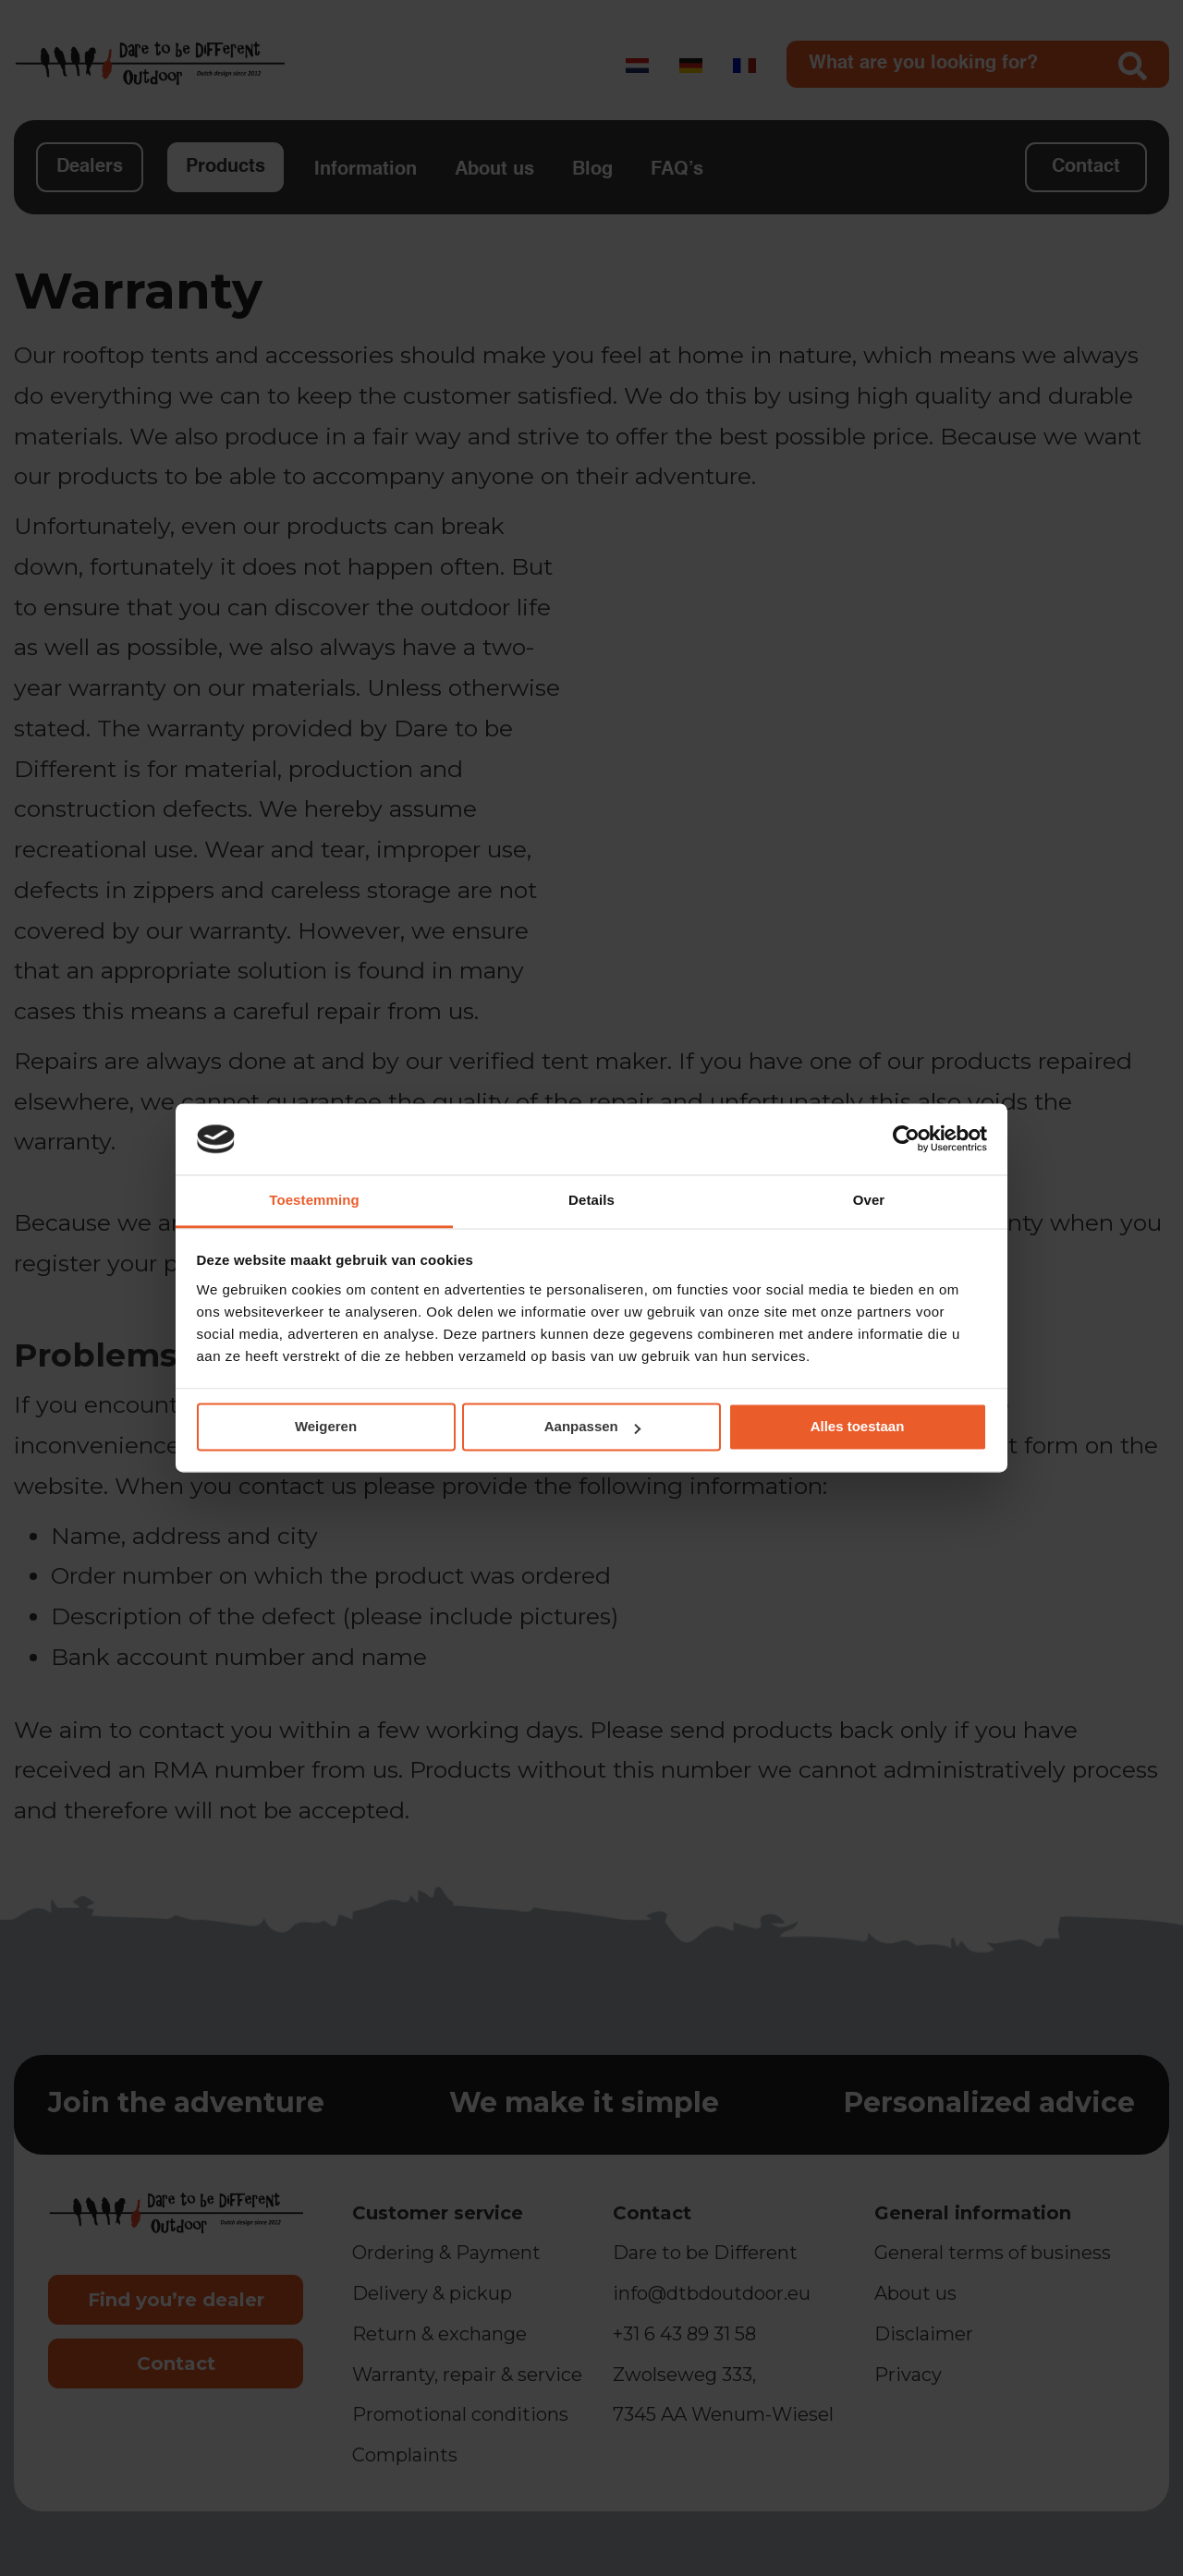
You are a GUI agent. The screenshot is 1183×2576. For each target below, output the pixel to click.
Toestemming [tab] (314, 1200)
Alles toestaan (858, 1427)
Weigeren (326, 1427)
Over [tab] (869, 1200)
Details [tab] (591, 1200)
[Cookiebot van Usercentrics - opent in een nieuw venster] (906, 1139)
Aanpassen (592, 1427)
